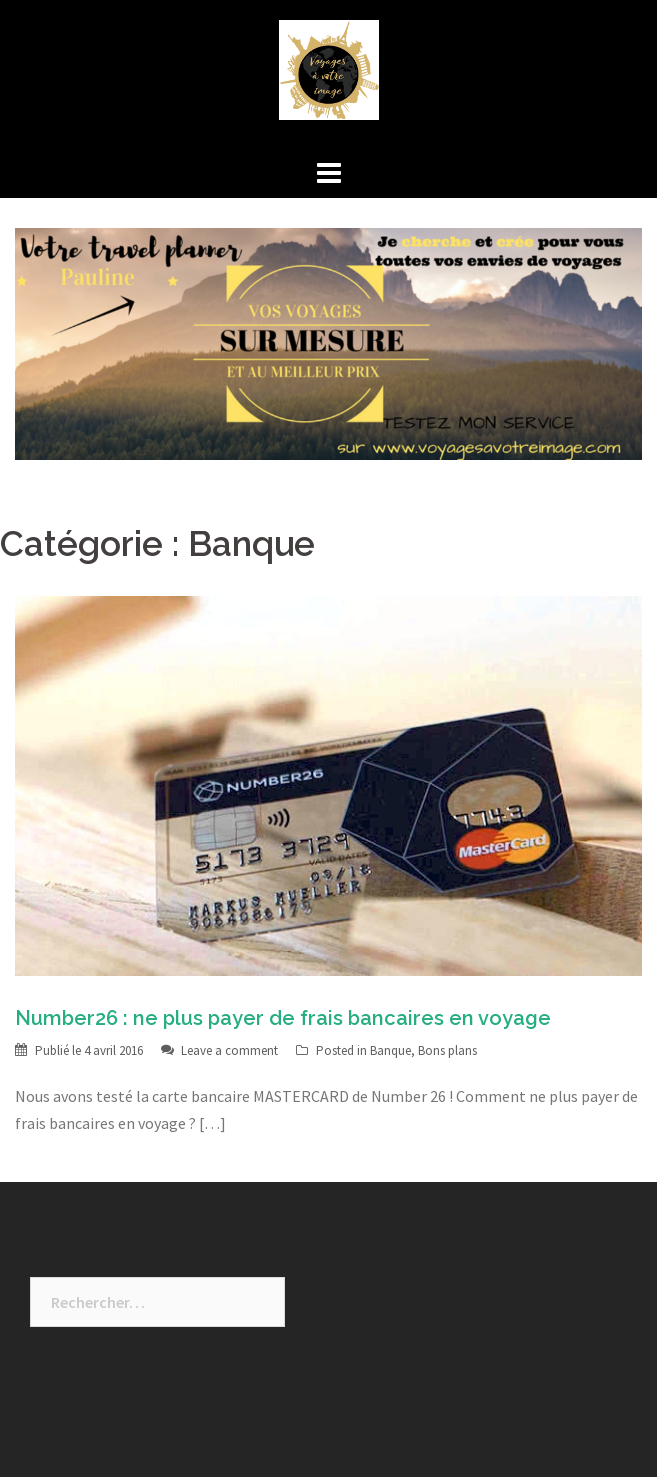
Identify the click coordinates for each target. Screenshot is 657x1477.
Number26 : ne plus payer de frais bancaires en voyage (283, 1018)
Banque (390, 1050)
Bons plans (447, 1050)
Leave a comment (229, 1050)
